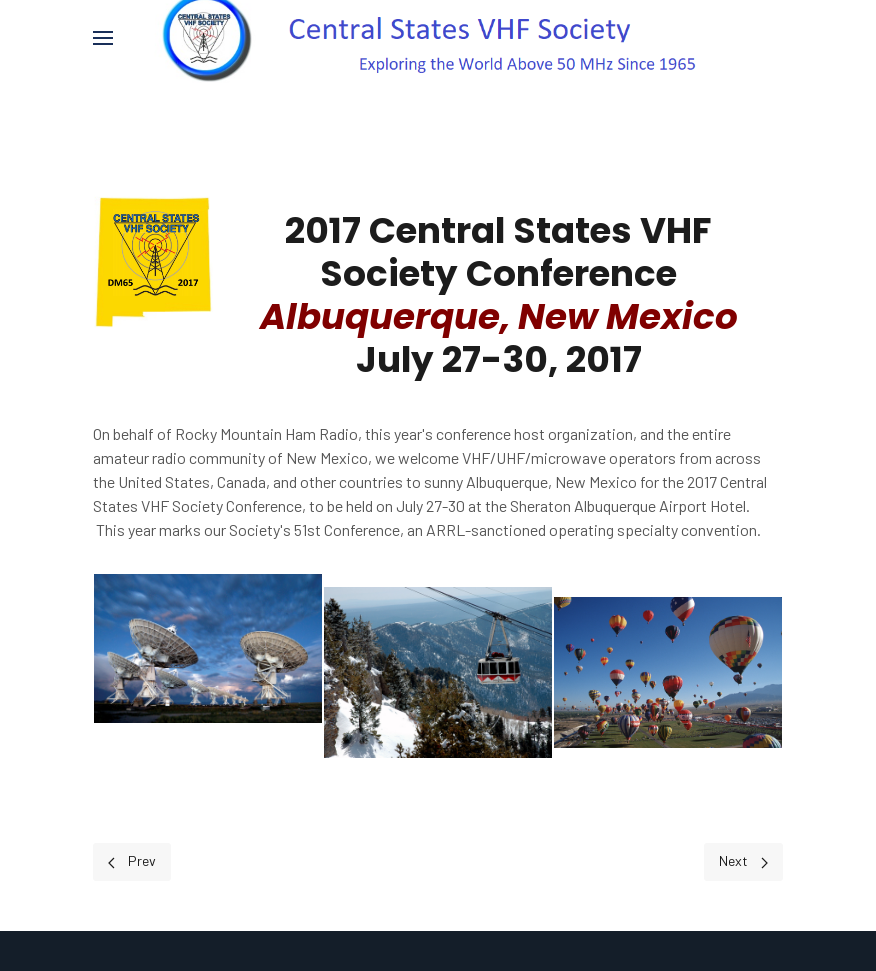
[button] (103, 37)
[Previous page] (132, 861)
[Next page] (743, 861)
